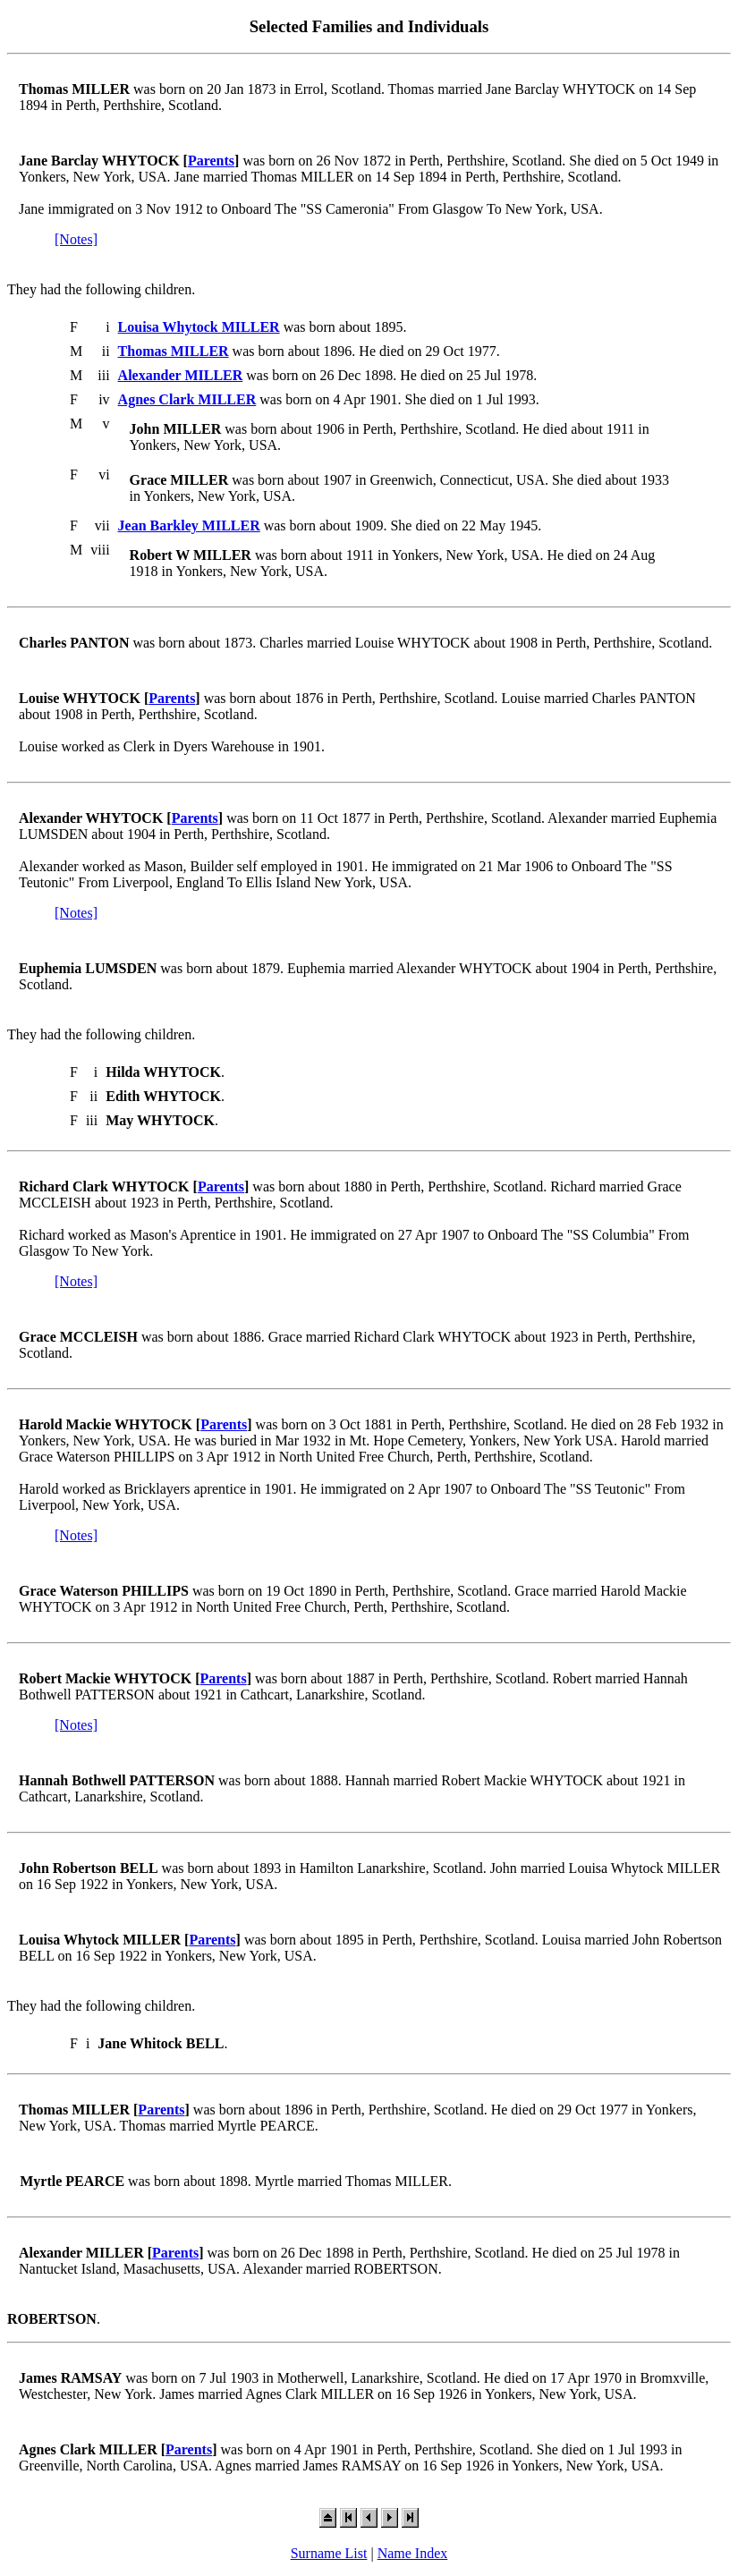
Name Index (412, 2553)
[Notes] (76, 239)
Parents (211, 160)
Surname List (329, 2553)
